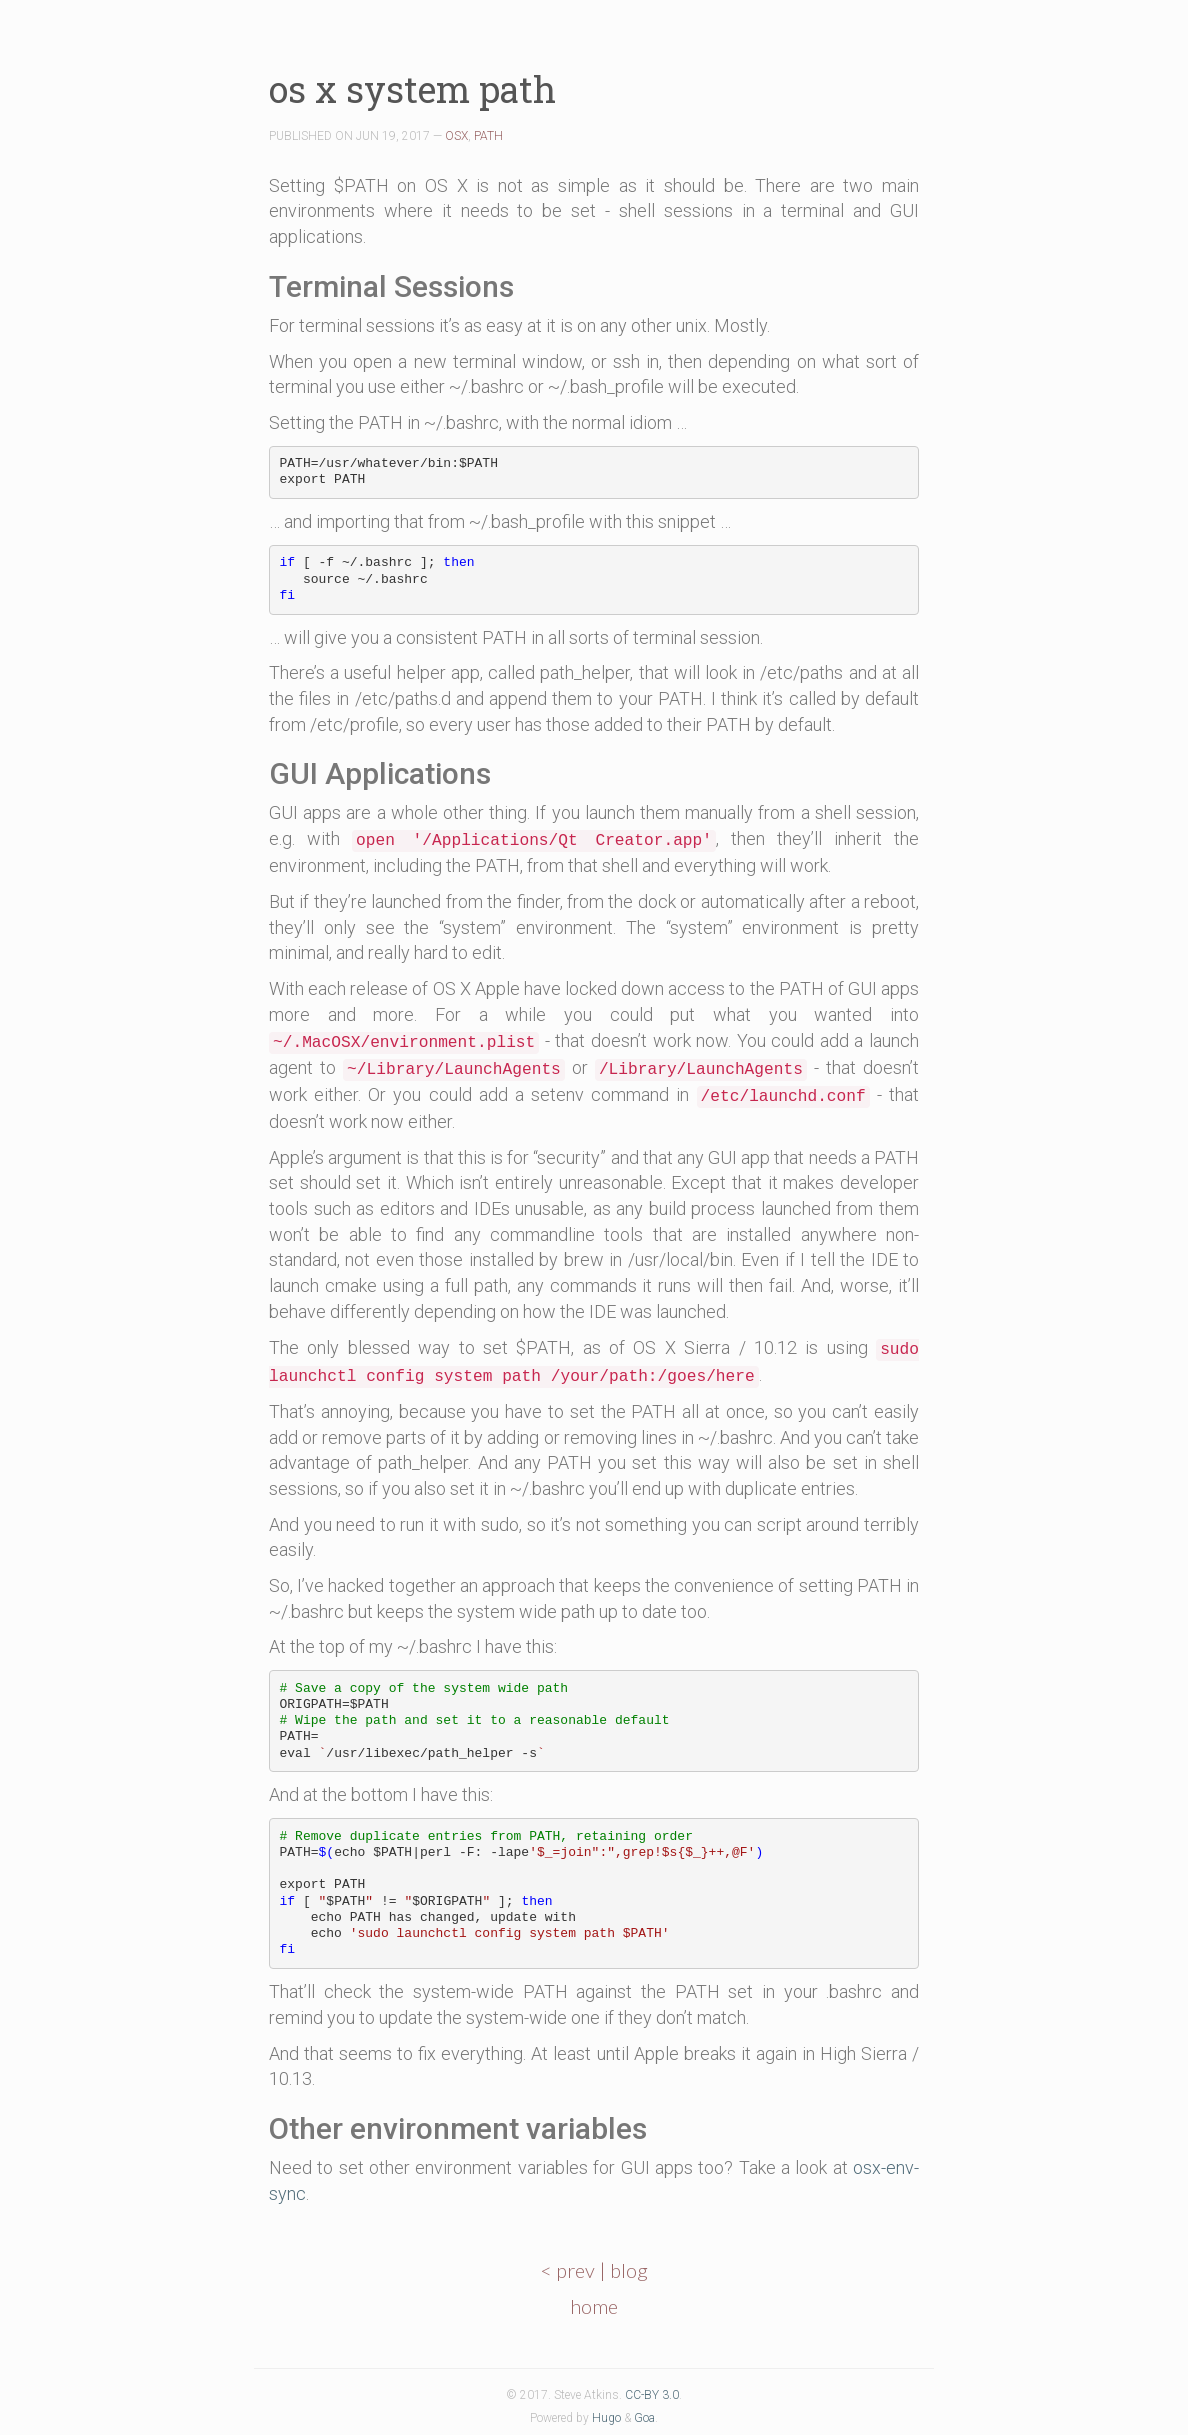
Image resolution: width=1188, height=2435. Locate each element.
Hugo (606, 2418)
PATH (488, 136)
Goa (644, 2418)
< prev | (575, 2270)
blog (629, 2270)
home (594, 2306)
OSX (456, 136)
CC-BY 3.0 (652, 2395)
